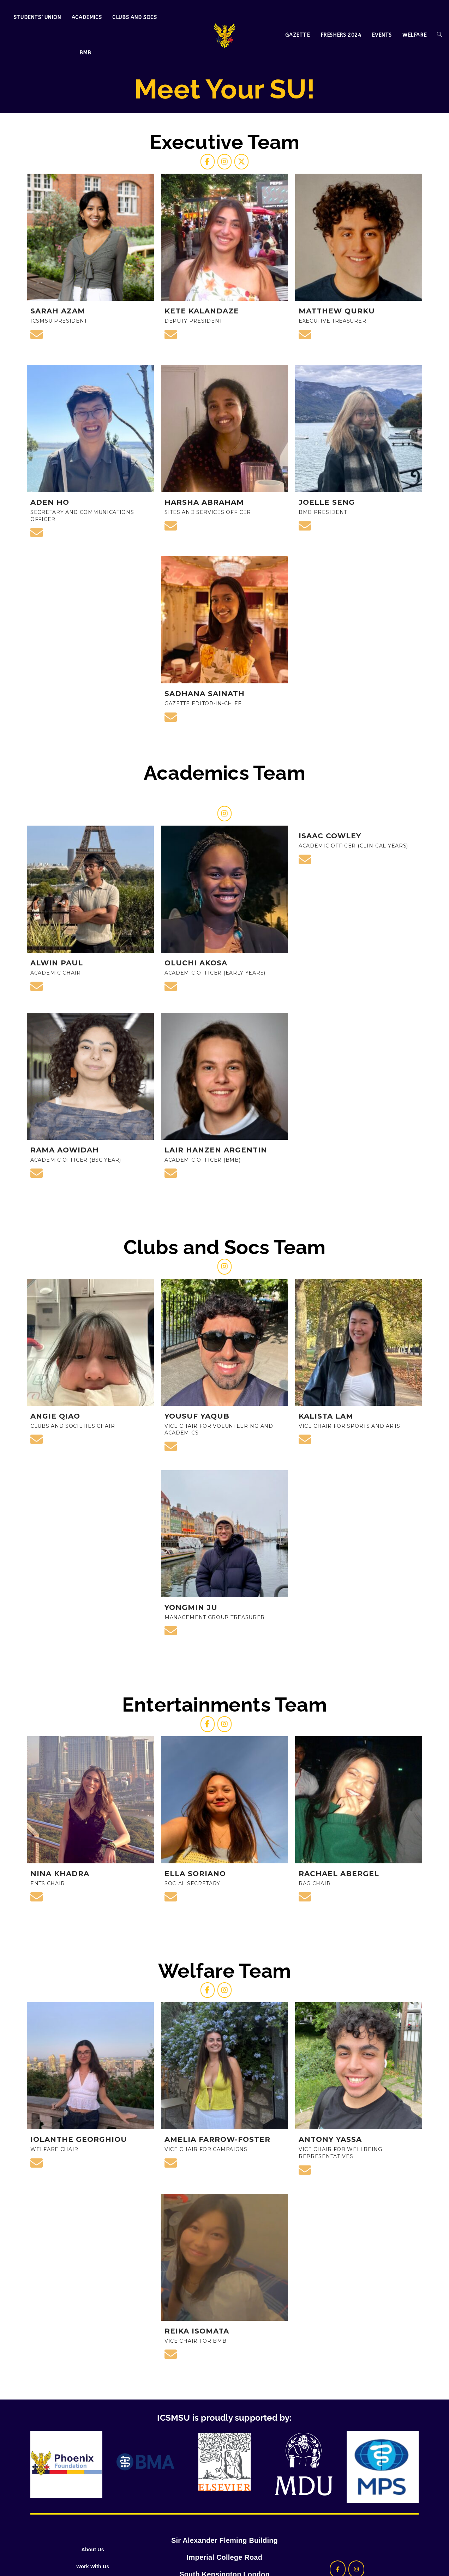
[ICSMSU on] (250, 1756)
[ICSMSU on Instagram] (224, 166)
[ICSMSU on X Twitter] (250, 166)
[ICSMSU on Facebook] (198, 166)
